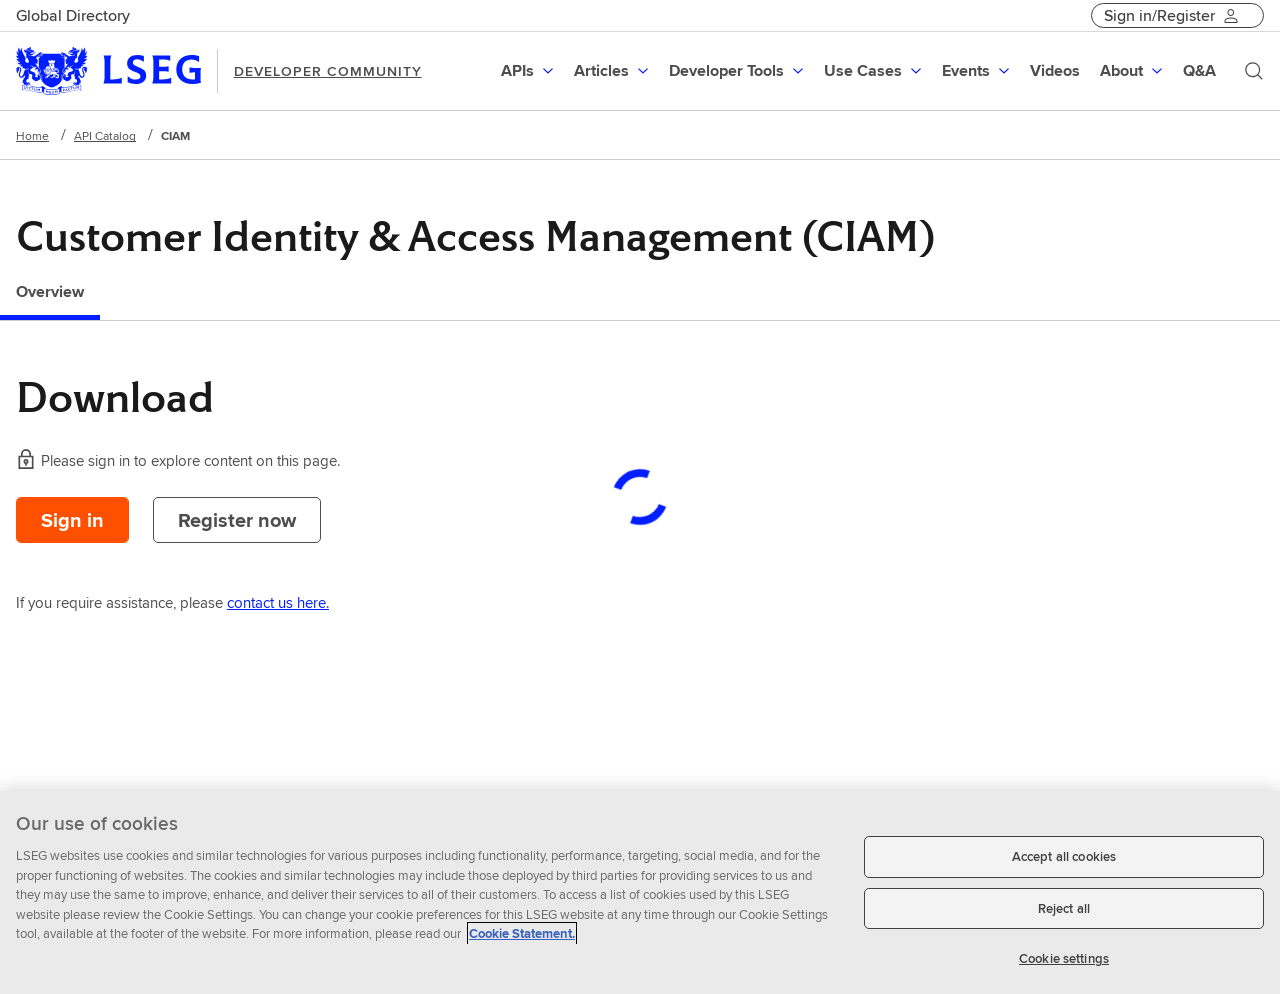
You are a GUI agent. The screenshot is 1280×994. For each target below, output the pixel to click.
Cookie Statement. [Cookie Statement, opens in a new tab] (522, 933)
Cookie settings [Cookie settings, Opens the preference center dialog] (1064, 958)
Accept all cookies (1064, 856)
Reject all (1064, 908)
